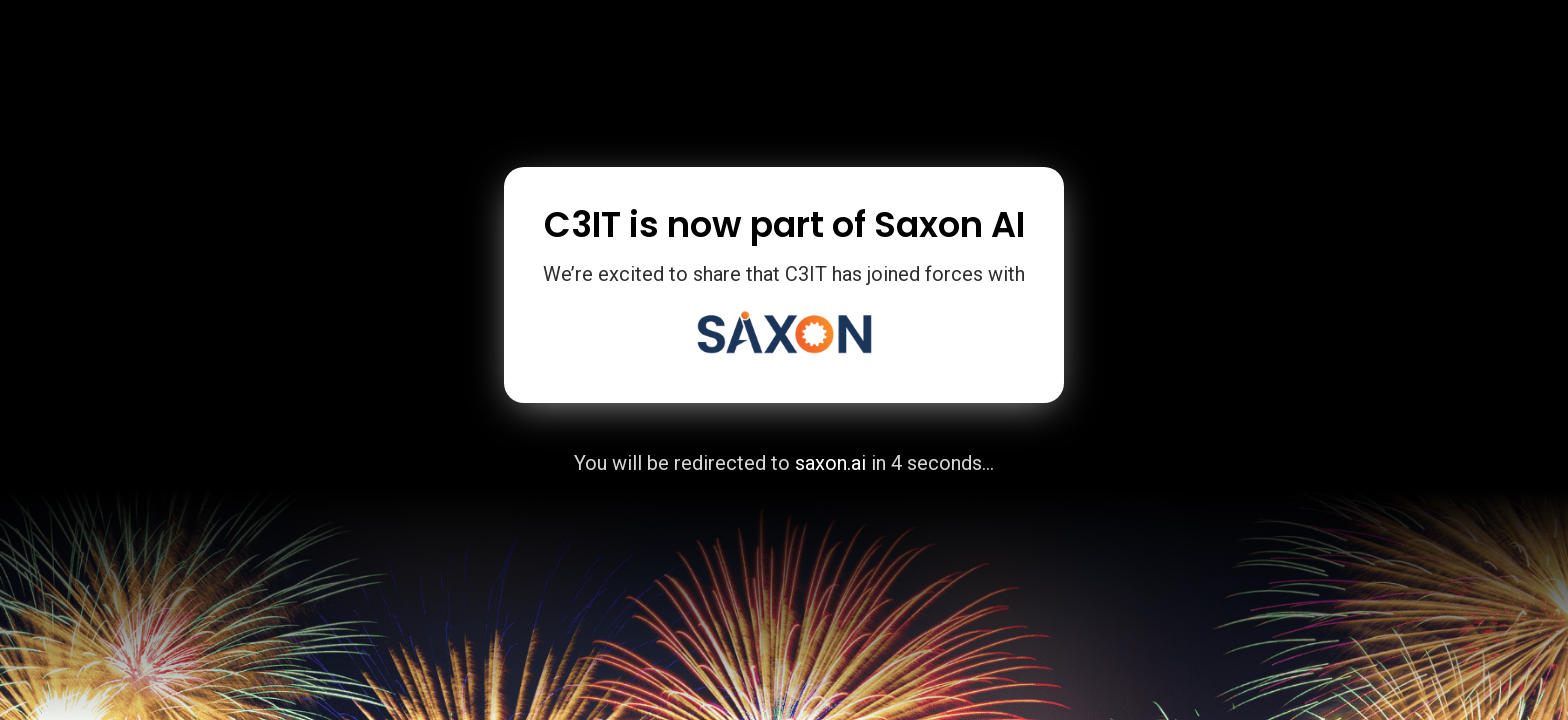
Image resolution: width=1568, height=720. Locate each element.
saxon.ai (830, 463)
